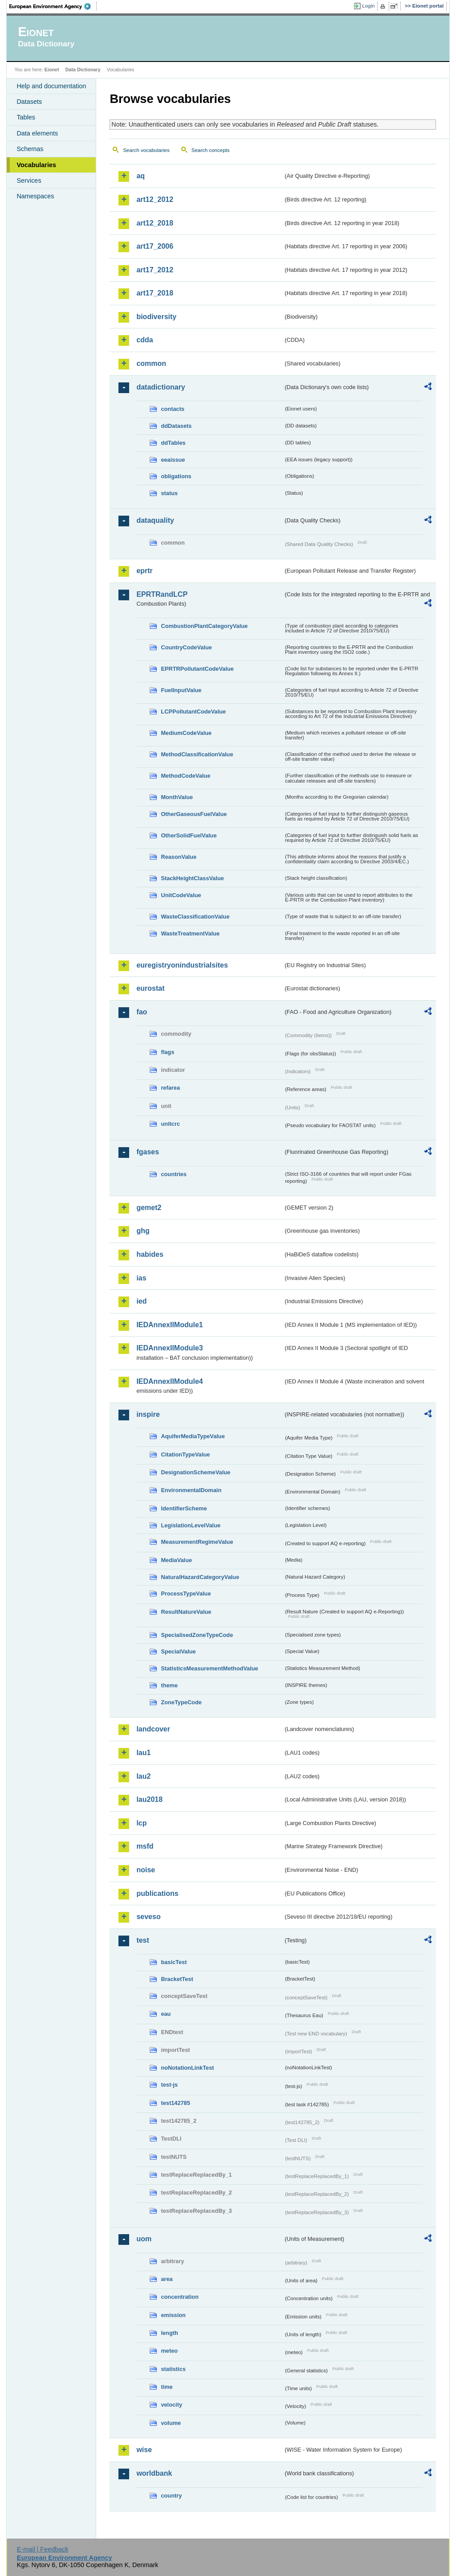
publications (157, 1893)
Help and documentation (51, 86)
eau (166, 2013)
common (151, 363)
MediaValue (176, 1560)
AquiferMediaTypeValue (192, 1436)
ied (141, 1301)
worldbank (154, 2473)
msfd (144, 1846)
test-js (169, 2084)
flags (167, 1052)
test (142, 1940)
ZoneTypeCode (181, 1702)
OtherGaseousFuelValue (194, 814)
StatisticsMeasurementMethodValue (209, 1668)
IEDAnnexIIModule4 (169, 1381)
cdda (144, 340)
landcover (153, 1729)
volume (171, 2423)
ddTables (173, 442)
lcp (141, 1823)
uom (143, 2239)
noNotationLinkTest (187, 2067)
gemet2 (148, 1207)
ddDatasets (176, 425)
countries (174, 1174)
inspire (147, 1414)
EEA (53, 6)
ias (141, 1278)
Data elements (37, 133)
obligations (176, 476)
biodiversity (156, 316)
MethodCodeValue (185, 775)
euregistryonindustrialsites (182, 965)
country (171, 2495)
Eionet (52, 69)
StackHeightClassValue (192, 878)
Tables (25, 117)
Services (28, 180)
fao (141, 1012)
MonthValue (177, 797)
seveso (148, 1916)
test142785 (175, 2103)
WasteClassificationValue (195, 916)
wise (144, 2449)
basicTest (174, 1962)
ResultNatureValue (186, 1611)
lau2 (143, 1776)
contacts (172, 409)
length (169, 2333)
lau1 (143, 1752)
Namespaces (35, 196)
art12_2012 (154, 199)
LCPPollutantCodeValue (193, 711)
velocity (171, 2404)
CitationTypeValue (185, 1454)
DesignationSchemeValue (195, 1472)
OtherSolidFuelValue (188, 835)
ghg (142, 1231)
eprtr (144, 570)
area (166, 2279)
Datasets (29, 101)
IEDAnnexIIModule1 (169, 1325)
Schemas (29, 148)
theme (169, 1685)
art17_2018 (154, 293)
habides (149, 1254)
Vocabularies (36, 164)
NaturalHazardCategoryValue (200, 1577)
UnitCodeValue (181, 895)
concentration (180, 2296)
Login (368, 5)
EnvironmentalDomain (191, 1490)
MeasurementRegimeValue (197, 1541)
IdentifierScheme (184, 1508)
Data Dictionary (83, 69)
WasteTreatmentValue (190, 933)
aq (140, 176)
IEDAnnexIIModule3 (169, 1348)
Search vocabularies (146, 150)
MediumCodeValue (186, 733)
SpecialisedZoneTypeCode (197, 1635)
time (166, 2386)
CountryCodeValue (186, 647)
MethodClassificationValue (197, 754)
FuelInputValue (181, 690)
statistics (173, 2369)
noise (145, 1870)
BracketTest (177, 1979)
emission (173, 2315)
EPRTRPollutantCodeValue (197, 668)
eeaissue (173, 459)
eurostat (150, 988)
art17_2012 (154, 270)
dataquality (155, 520)
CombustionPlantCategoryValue (204, 626)
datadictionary (160, 387)
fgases (147, 1152)
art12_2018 (154, 223)
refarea (170, 1087)
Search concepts (210, 150)
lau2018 (149, 1799)
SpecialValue (178, 1651)
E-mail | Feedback (43, 2549)
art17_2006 (154, 246)
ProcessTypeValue (186, 1593)
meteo (169, 2350)
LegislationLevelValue (190, 1525)
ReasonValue (178, 856)
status (169, 493)
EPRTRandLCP (161, 594)
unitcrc (170, 1123)
